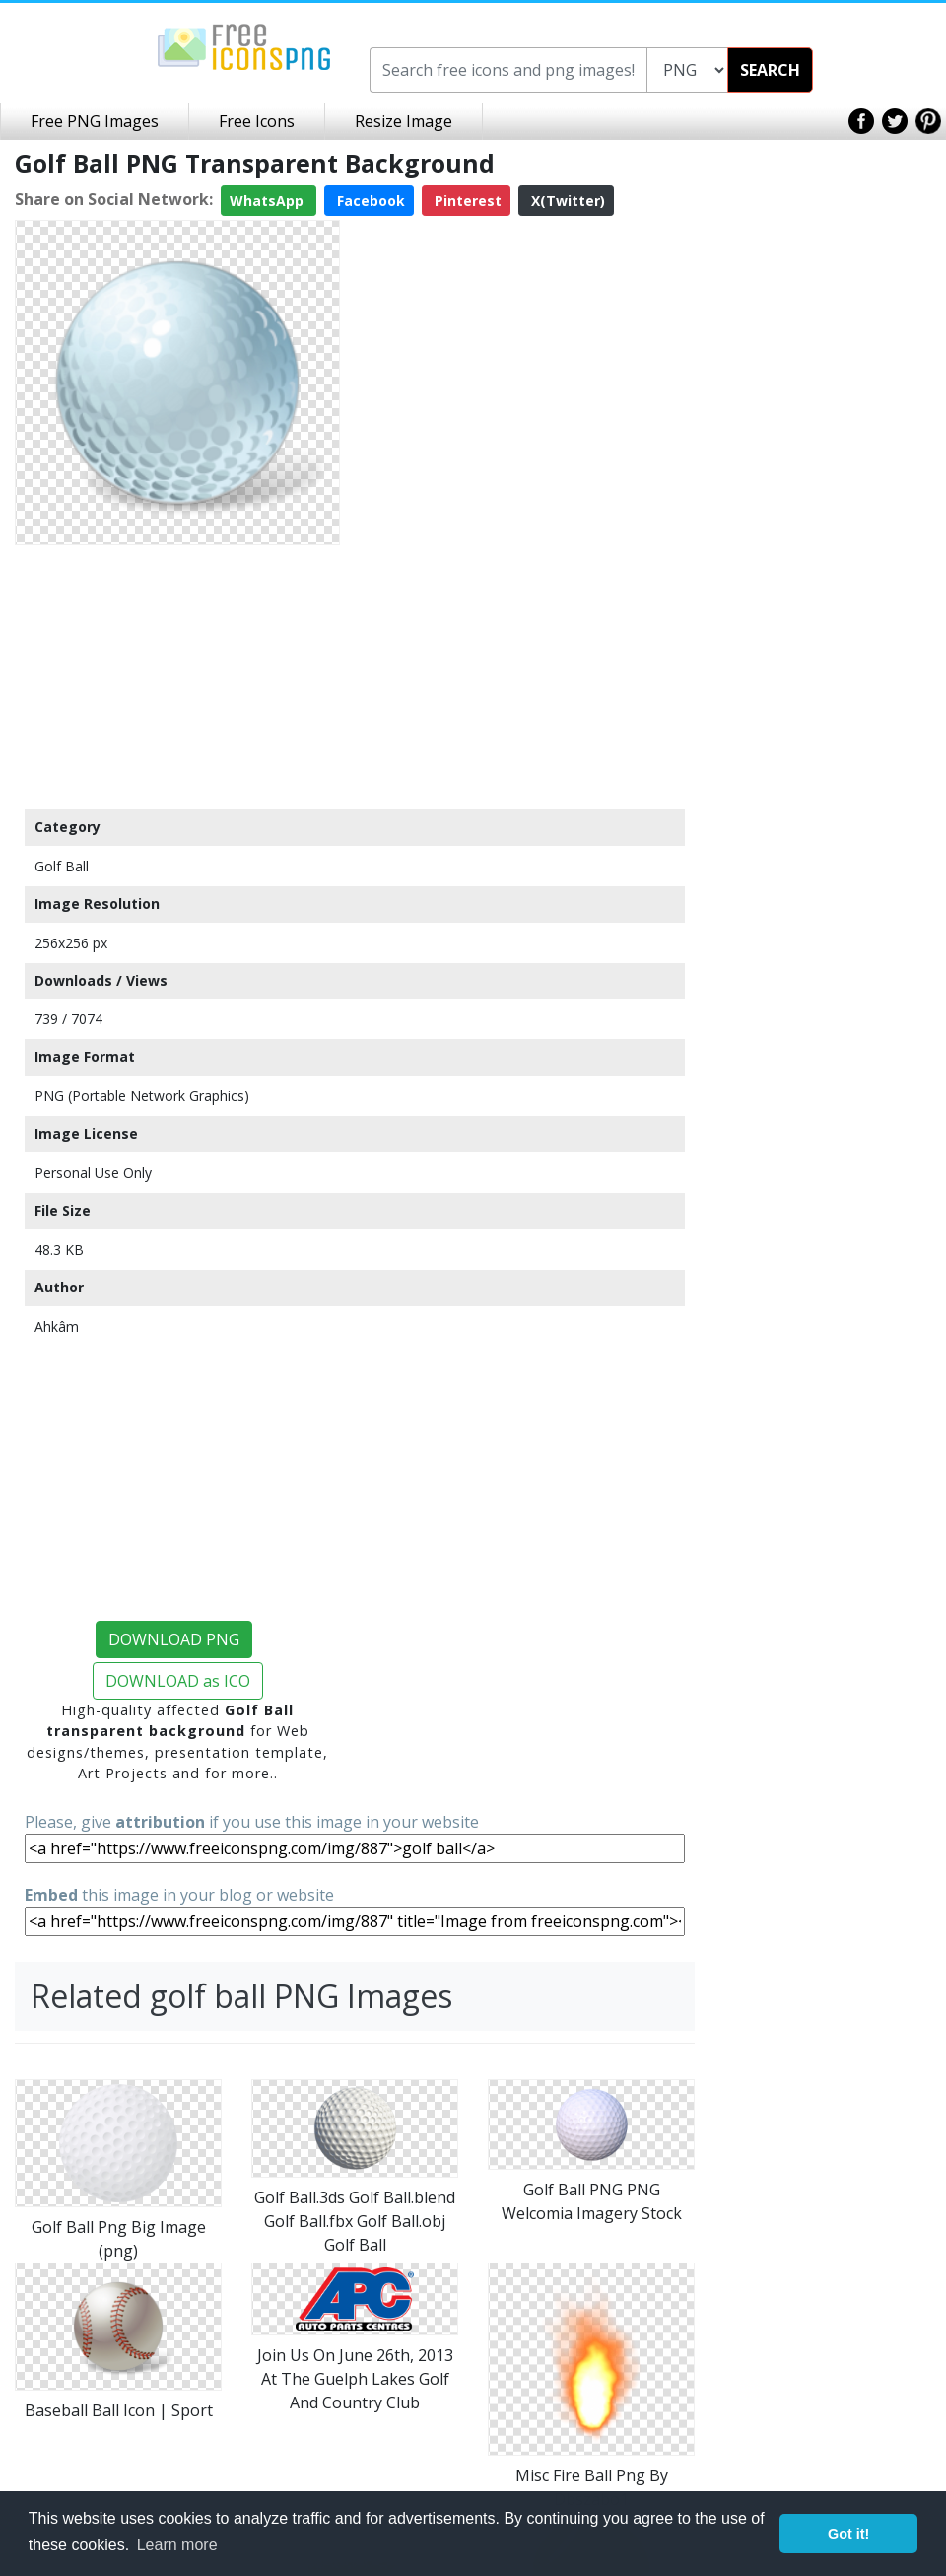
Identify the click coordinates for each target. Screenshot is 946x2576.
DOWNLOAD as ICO (177, 1681)
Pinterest (466, 200)
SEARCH (770, 70)
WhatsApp (268, 200)
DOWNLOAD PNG (173, 1639)
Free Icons (257, 121)
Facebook (369, 200)
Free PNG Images (95, 121)
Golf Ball (61, 866)
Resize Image (403, 121)
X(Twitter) (566, 200)
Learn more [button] (177, 2545)
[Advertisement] (177, 676)
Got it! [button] (848, 2533)
